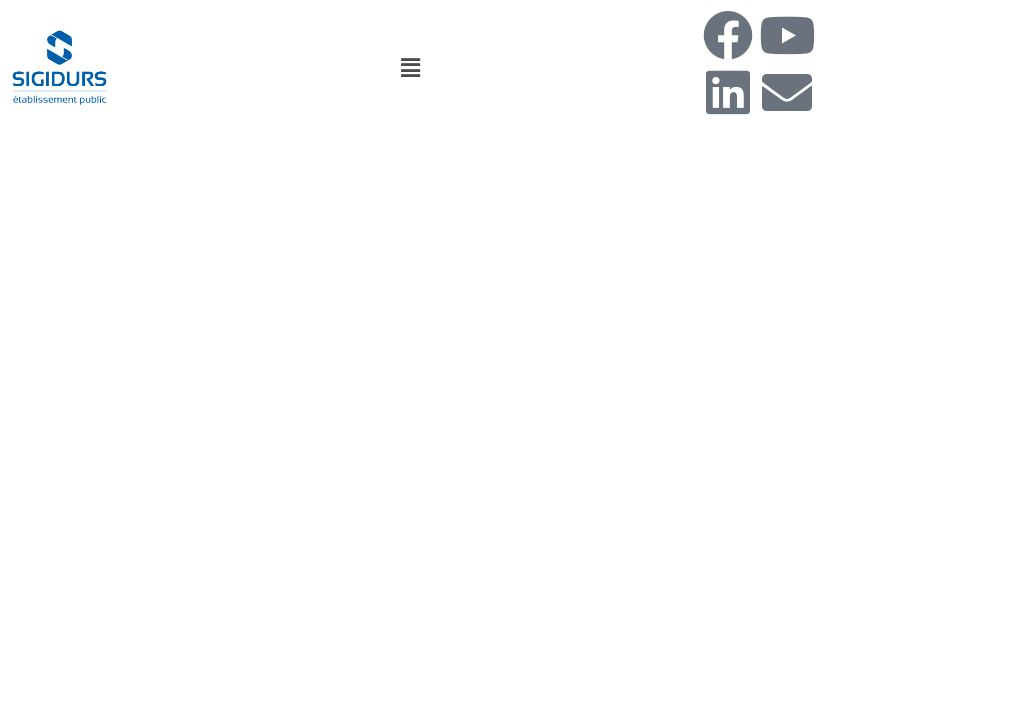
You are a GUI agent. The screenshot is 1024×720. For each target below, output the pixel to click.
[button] (410, 67)
